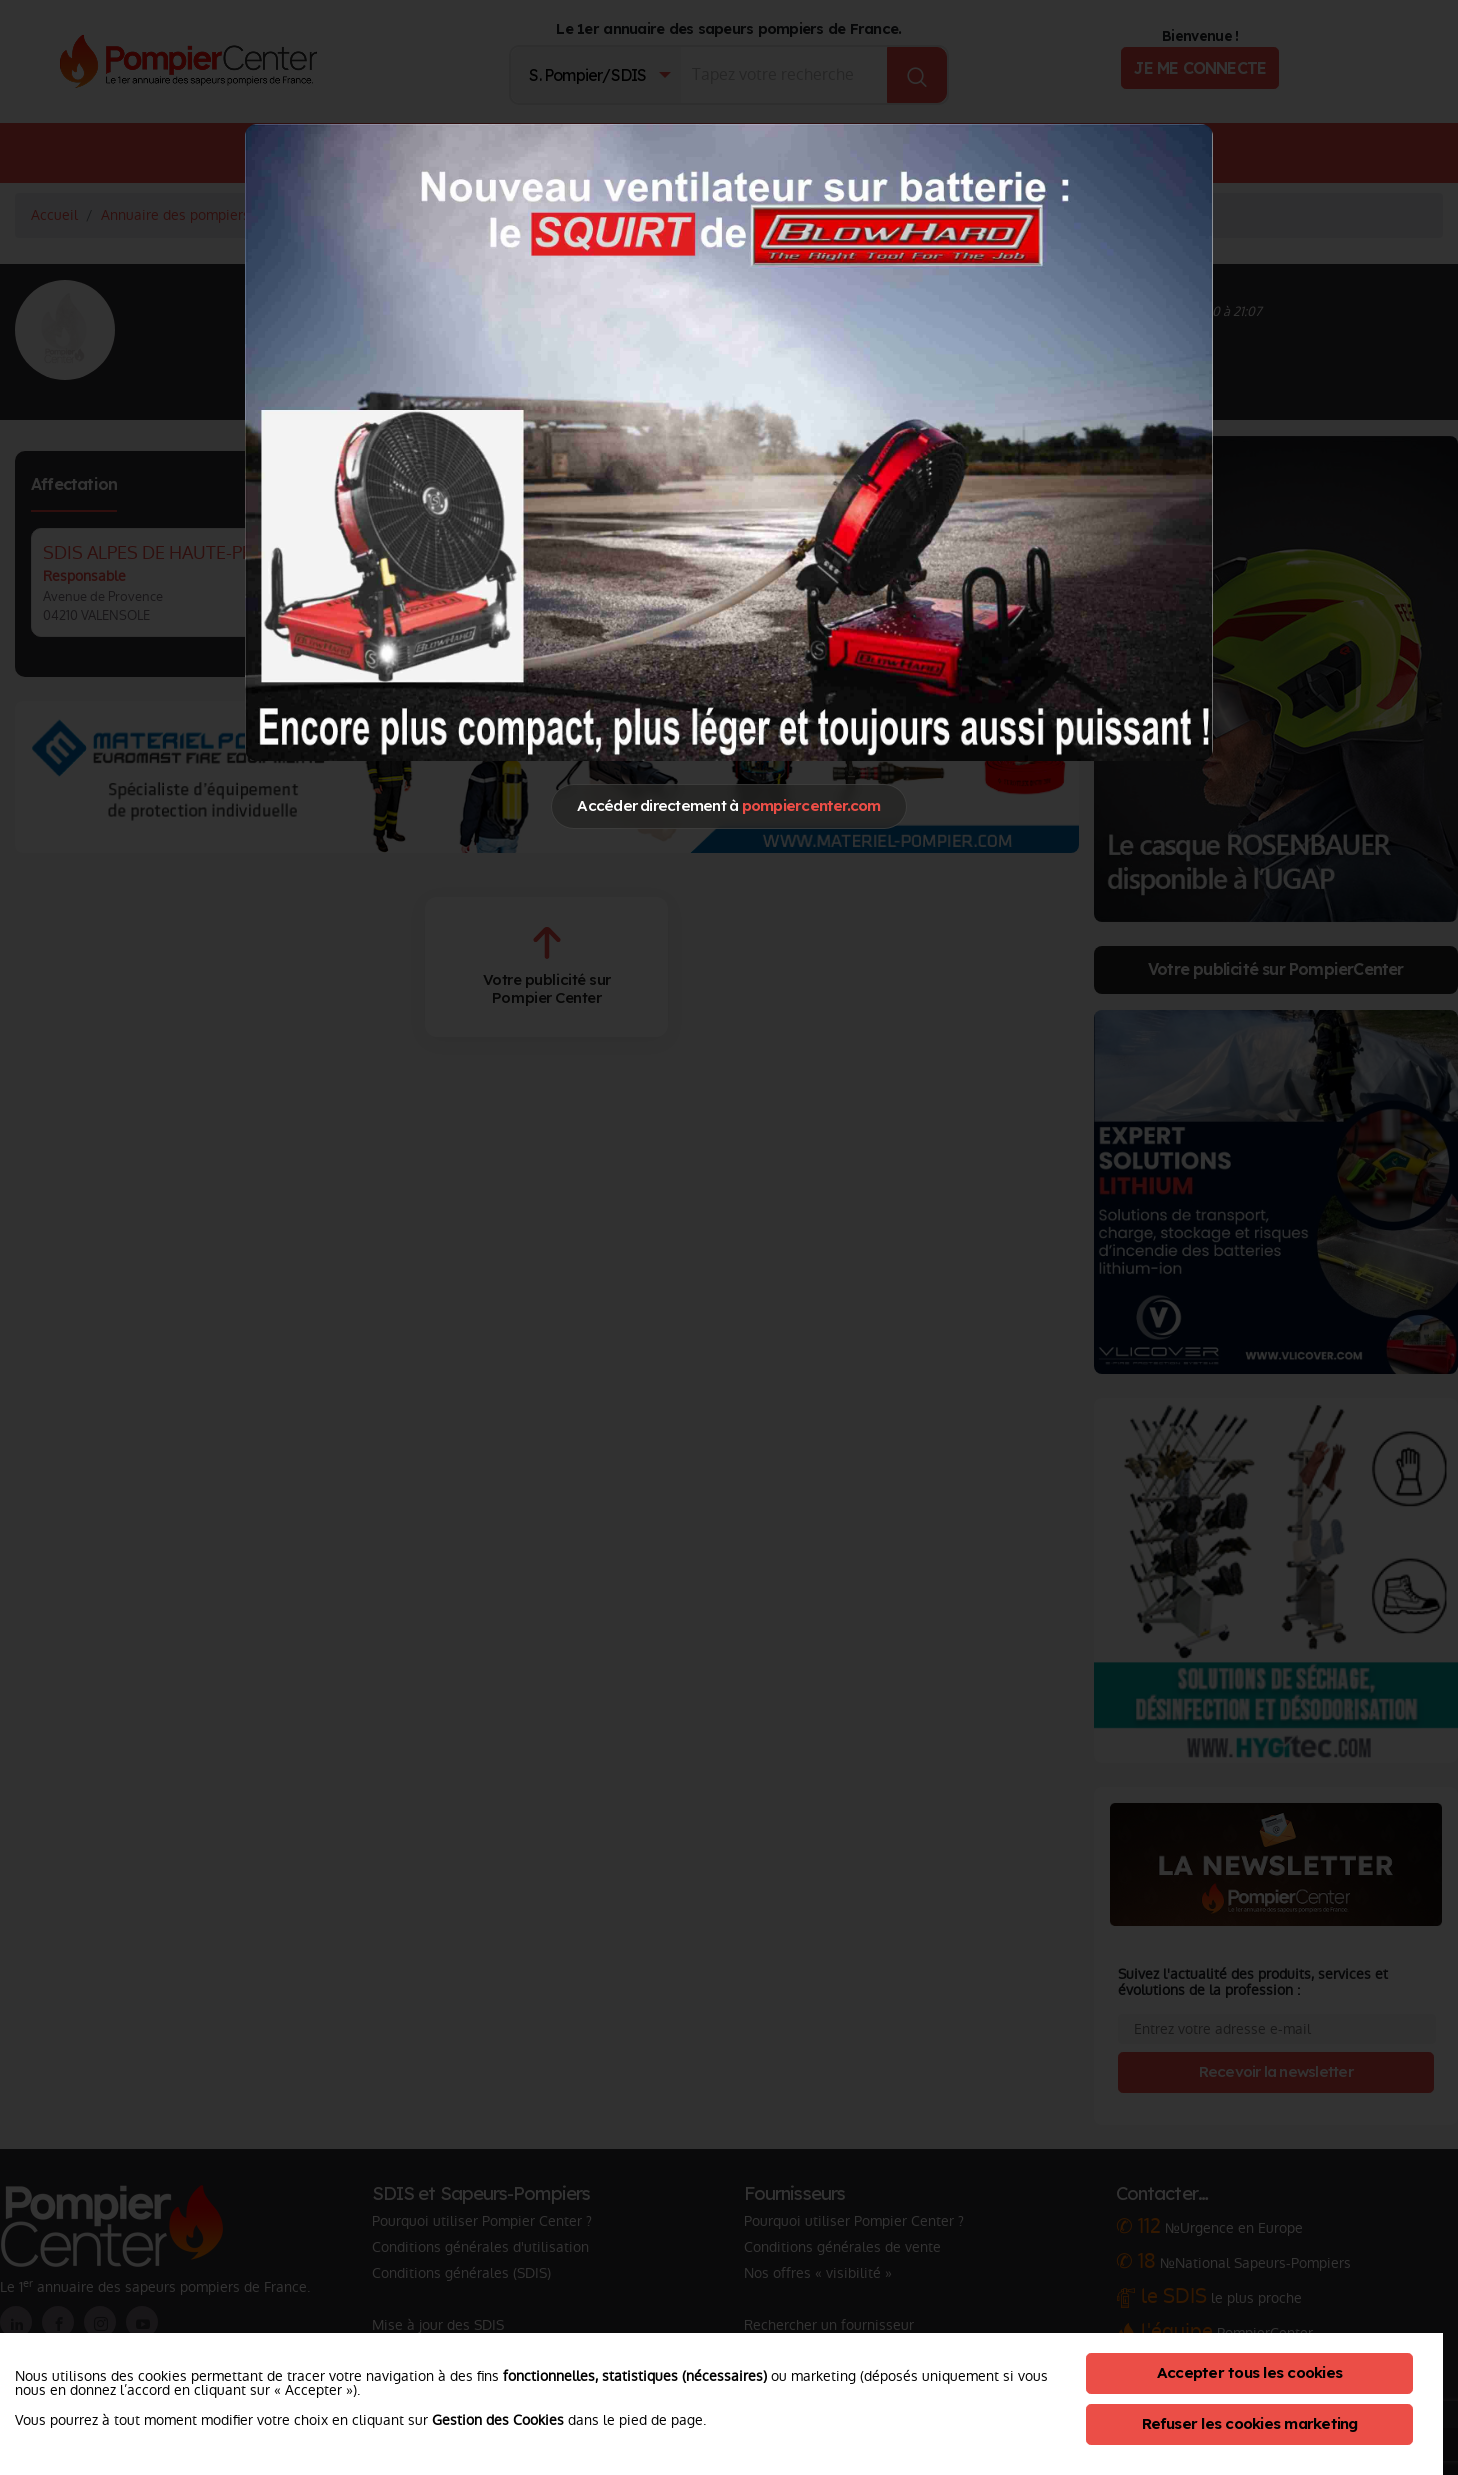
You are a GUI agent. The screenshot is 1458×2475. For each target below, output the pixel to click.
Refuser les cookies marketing (1250, 2423)
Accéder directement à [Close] (728, 805)
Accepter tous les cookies (1249, 2372)
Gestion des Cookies (498, 2420)
